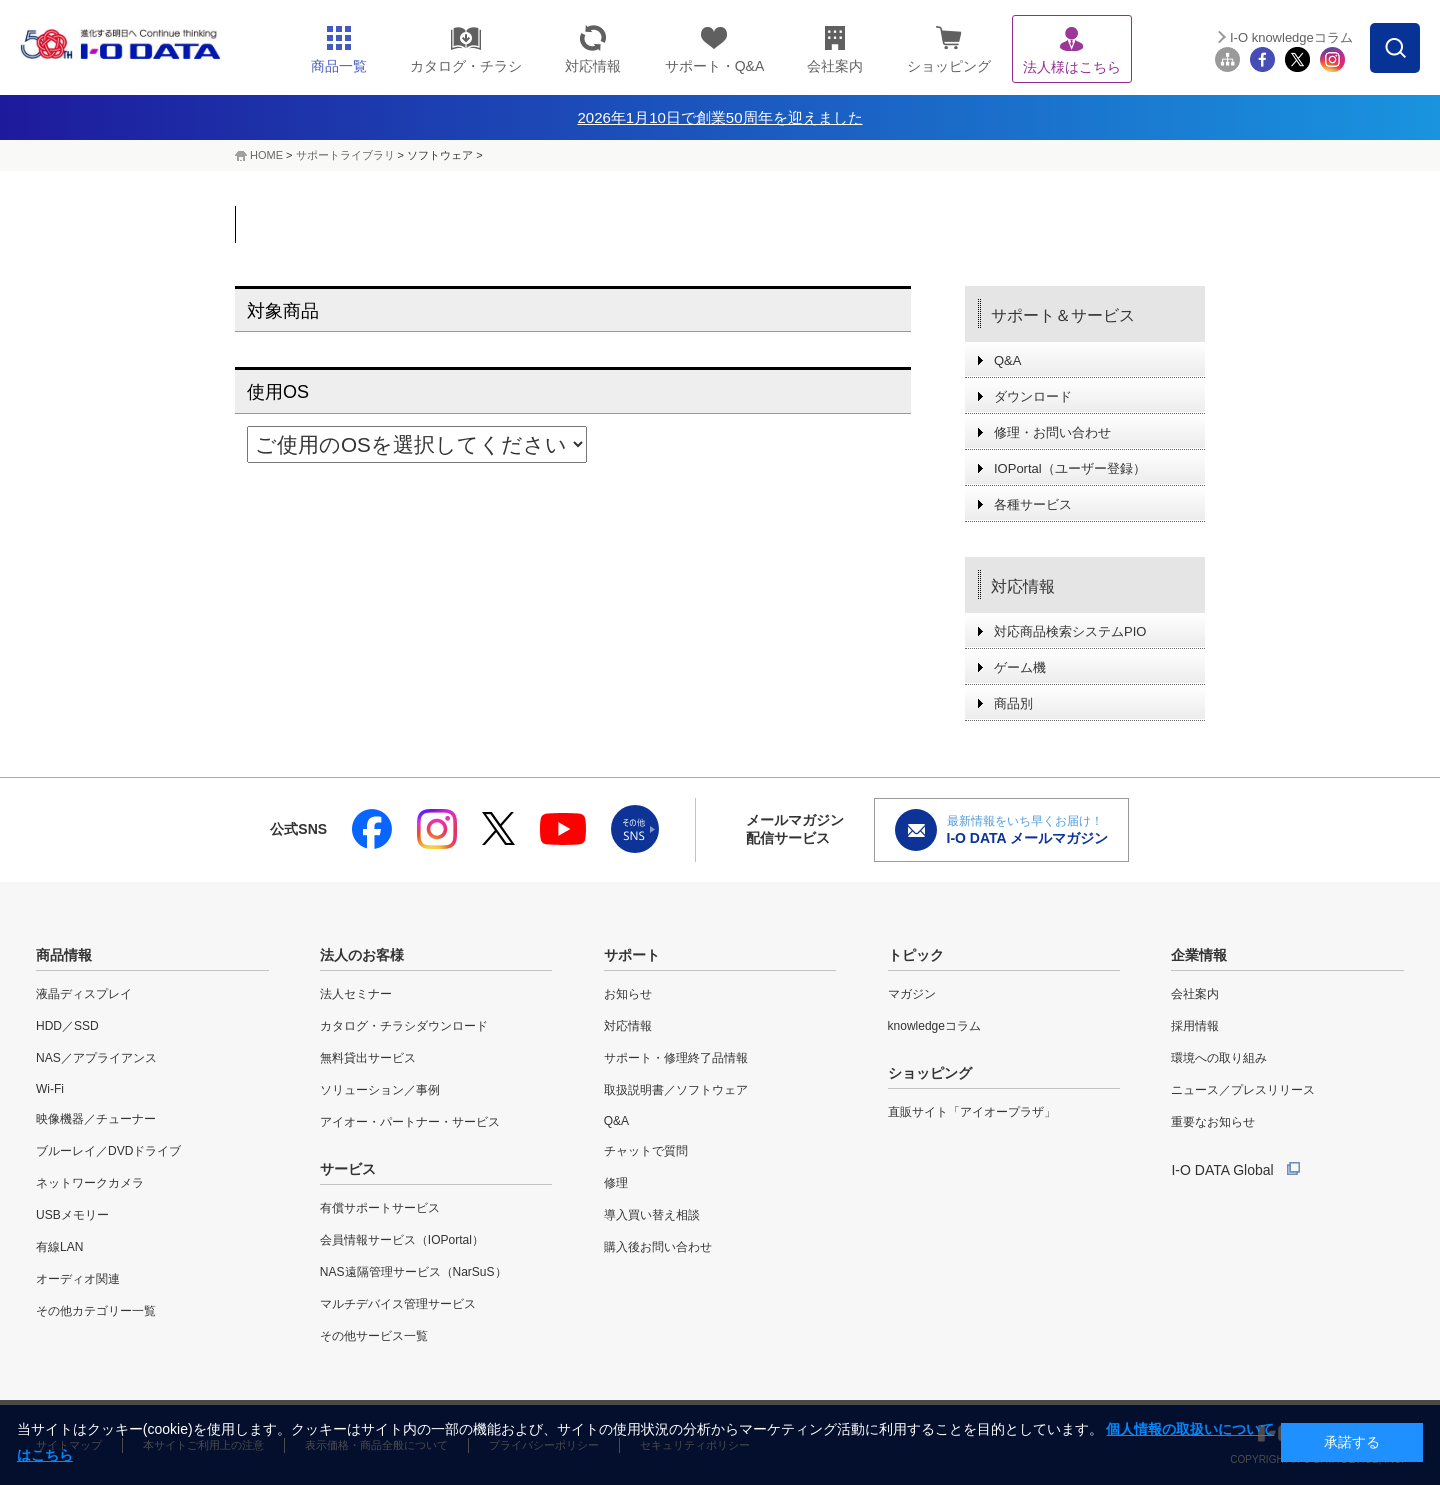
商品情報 (64, 955)
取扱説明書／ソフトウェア (676, 1090)
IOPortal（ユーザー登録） (1070, 468)
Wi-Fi (50, 1089)
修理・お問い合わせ (1052, 432)
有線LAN (59, 1247)
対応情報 (1023, 586)
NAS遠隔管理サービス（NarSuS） (413, 1272)
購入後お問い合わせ (658, 1247)
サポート (632, 955)
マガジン (912, 994)
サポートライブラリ (345, 155)
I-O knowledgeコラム (1291, 37)
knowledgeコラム (934, 1026)
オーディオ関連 (78, 1279)
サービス (348, 1169)
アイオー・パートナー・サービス (410, 1122)
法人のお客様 (362, 955)
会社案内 (1195, 994)
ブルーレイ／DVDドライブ (108, 1151)
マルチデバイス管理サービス (398, 1304)
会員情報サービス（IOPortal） (402, 1240)
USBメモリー (72, 1215)
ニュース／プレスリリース (1243, 1090)
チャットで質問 (646, 1151)
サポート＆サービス (1063, 315)
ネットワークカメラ (90, 1183)
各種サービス (1033, 504)
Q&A (1007, 360)
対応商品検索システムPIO (1070, 631)
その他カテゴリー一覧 (96, 1311)
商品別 (1013, 703)
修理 (616, 1183)
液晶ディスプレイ (84, 994)
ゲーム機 (1020, 667)
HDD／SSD (67, 1026)
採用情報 (1195, 1026)
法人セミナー (356, 994)
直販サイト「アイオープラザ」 (972, 1112)
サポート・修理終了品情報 (676, 1058)
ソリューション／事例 (380, 1090)
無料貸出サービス (368, 1058)
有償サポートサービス (380, 1208)
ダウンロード (1033, 396)
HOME (266, 155)
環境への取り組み (1219, 1058)
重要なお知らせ (1213, 1122)
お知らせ (628, 994)
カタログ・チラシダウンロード (404, 1026)
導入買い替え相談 (652, 1215)
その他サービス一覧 (374, 1336)
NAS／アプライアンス (96, 1058)
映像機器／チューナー (96, 1119)
